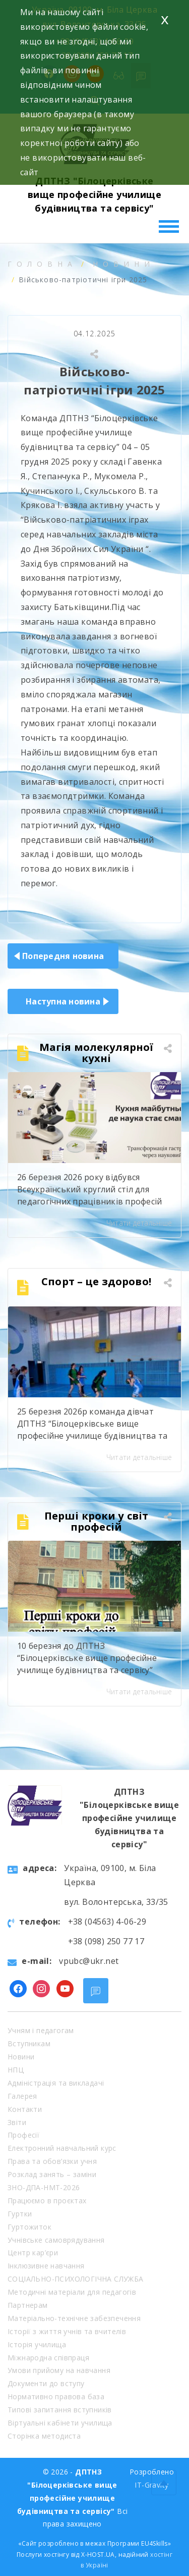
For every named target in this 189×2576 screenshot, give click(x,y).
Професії (23, 2135)
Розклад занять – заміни (52, 2174)
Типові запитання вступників (60, 2409)
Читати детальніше (139, 1223)
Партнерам (28, 2305)
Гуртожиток (29, 2227)
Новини (124, 264)
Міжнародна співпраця (48, 2357)
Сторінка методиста (44, 2436)
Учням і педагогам (41, 2030)
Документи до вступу (46, 2383)
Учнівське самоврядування (56, 2240)
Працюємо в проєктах (47, 2200)
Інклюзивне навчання (46, 2265)
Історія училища (37, 2344)
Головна (42, 264)
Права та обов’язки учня (52, 2161)
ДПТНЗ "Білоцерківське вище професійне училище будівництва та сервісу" (94, 194)
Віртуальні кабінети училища (60, 2423)
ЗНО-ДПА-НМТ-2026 (44, 2187)
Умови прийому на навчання (59, 2370)
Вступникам (29, 2043)
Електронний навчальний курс (62, 2148)
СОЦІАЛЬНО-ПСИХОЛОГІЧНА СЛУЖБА (76, 2279)
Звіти (17, 2122)
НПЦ (16, 2070)
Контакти (25, 2109)
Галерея (22, 2096)
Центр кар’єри (33, 2252)
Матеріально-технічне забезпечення (74, 2318)
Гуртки (20, 2213)
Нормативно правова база (56, 2396)
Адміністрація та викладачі (56, 2083)
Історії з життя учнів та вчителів (67, 2331)
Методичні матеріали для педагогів (72, 2292)
